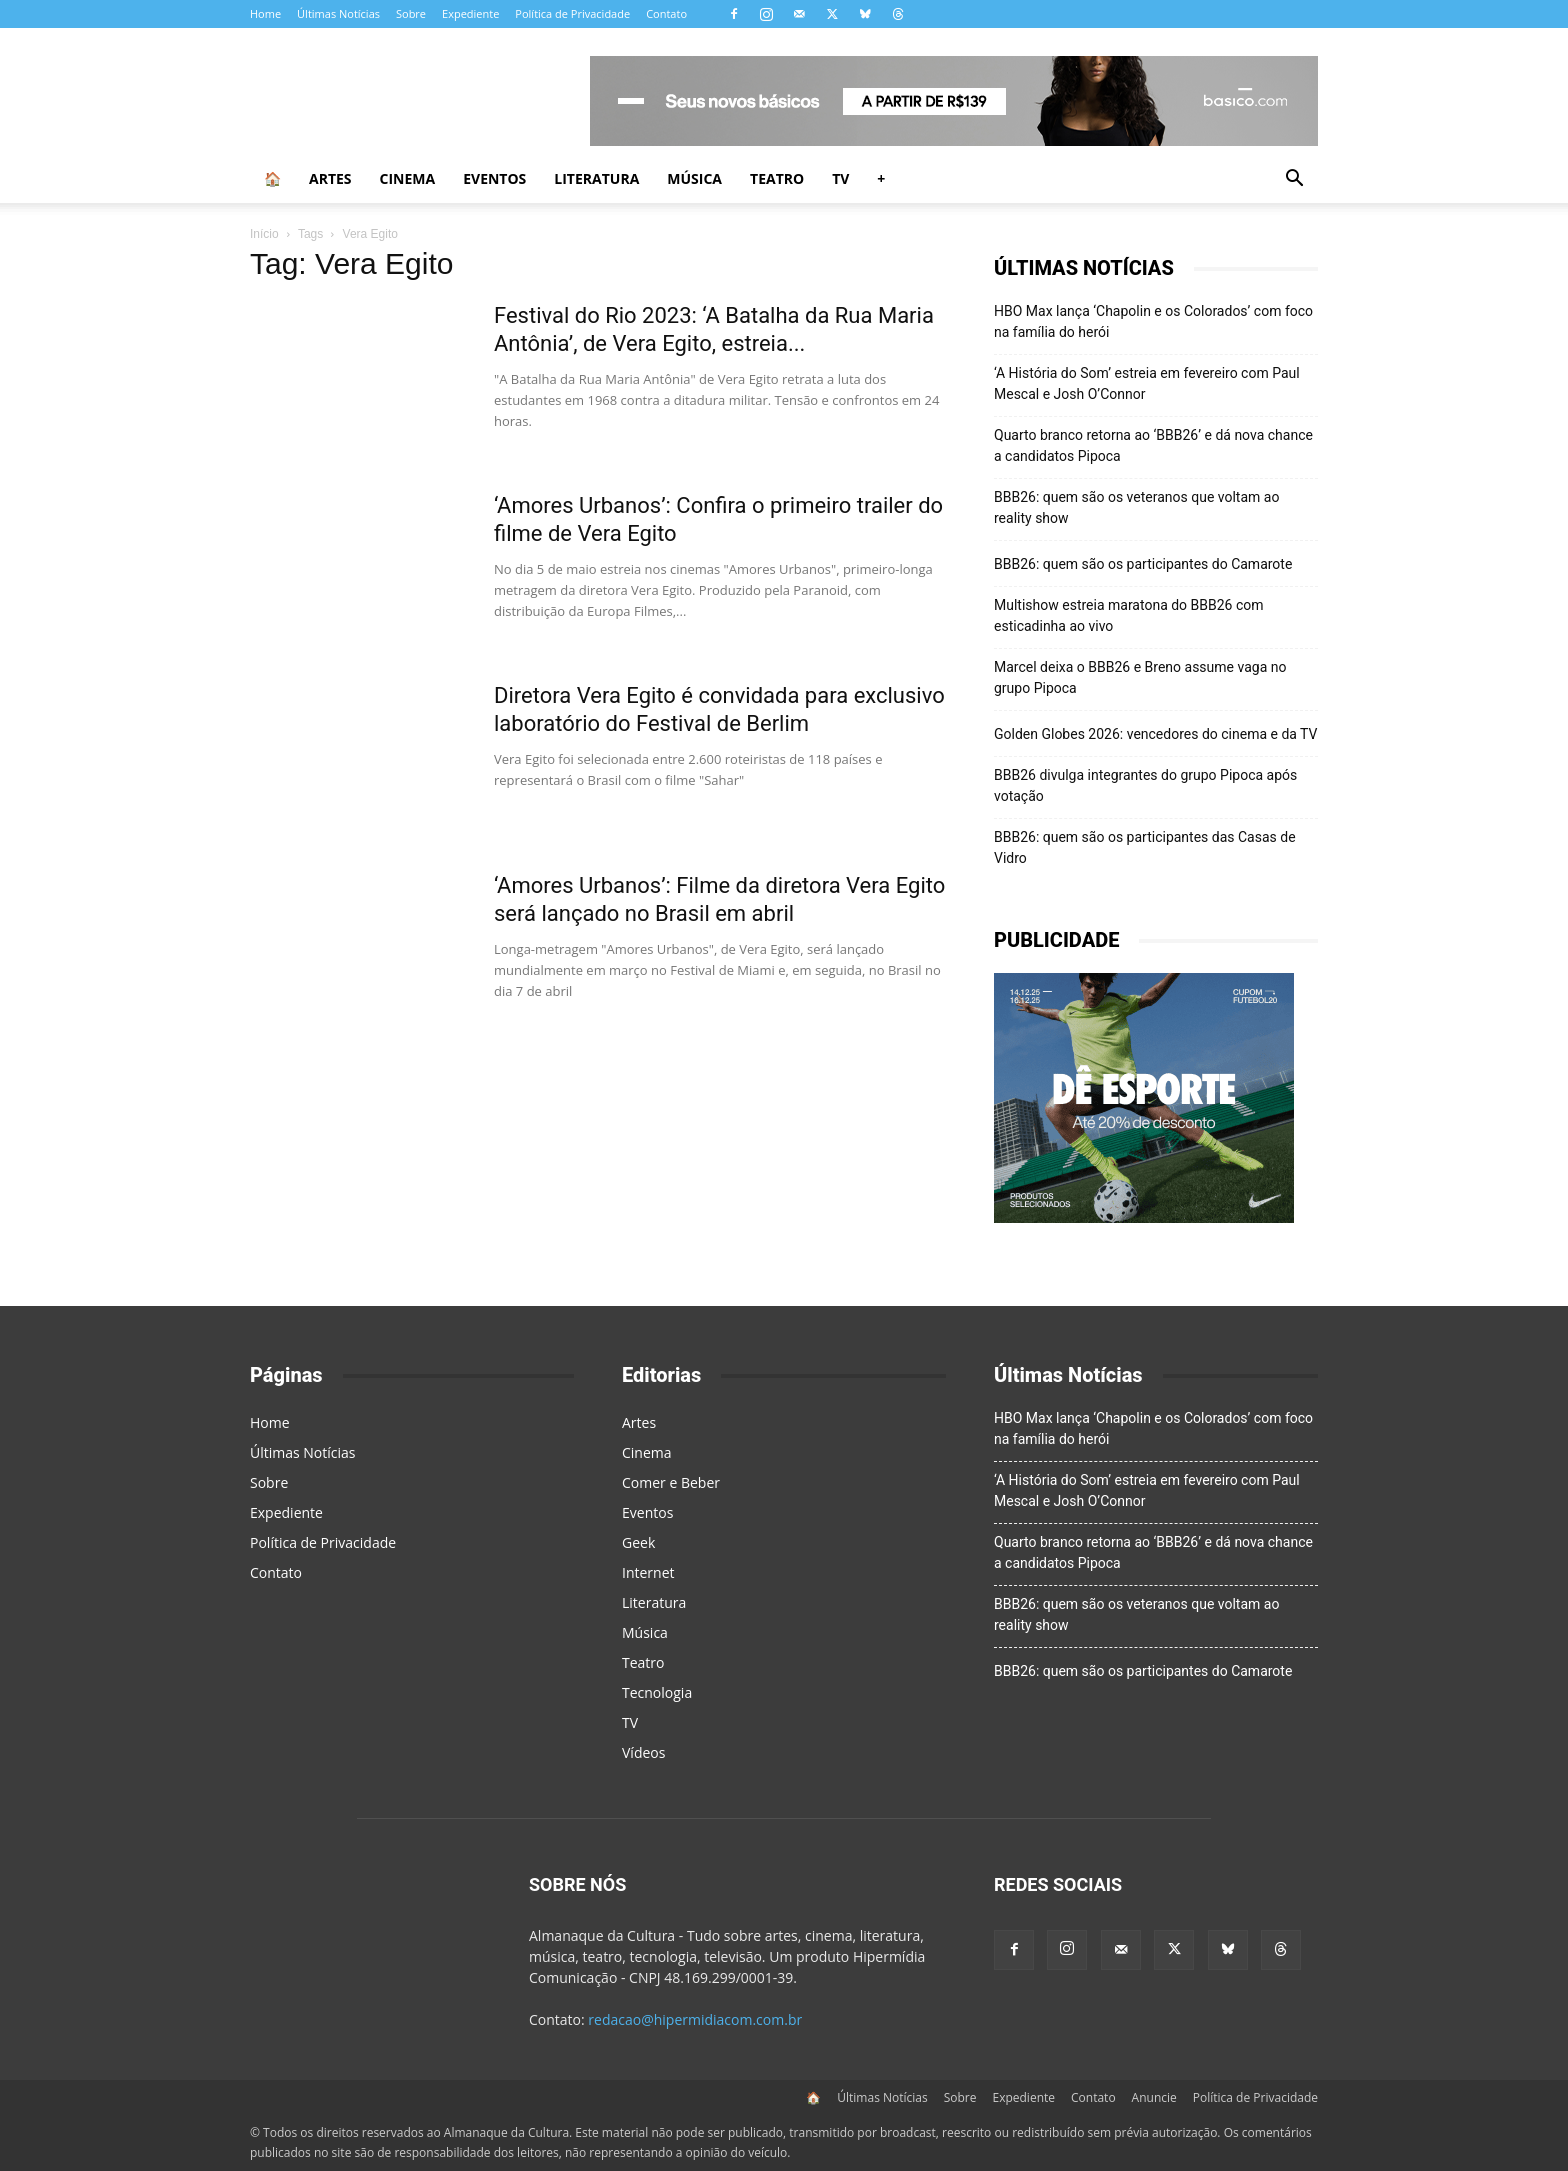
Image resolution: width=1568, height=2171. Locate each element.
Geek (638, 1542)
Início (264, 234)
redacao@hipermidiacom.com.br (695, 2019)
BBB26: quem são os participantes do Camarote (1143, 564)
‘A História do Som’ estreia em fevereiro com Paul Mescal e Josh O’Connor (1147, 383)
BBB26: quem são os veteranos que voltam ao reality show (1136, 507)
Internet (648, 1572)
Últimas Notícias (338, 13)
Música (694, 178)
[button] (1294, 180)
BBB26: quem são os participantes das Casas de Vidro (1145, 847)
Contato (666, 13)
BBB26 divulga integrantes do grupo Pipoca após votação (1145, 785)
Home (265, 13)
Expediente (470, 13)
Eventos (494, 178)
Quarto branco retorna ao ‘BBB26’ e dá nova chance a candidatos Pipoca (1153, 445)
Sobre (411, 13)
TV (840, 178)
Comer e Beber (671, 1482)
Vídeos (643, 1752)
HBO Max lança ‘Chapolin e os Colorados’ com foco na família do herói (1153, 321)
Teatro (777, 178)
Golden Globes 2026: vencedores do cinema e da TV (1156, 734)
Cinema (408, 178)
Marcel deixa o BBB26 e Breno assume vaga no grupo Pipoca (1140, 677)
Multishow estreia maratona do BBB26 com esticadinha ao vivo (1129, 615)
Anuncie (1154, 2097)
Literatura (596, 178)
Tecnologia (657, 1692)
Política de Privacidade (572, 13)
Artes (330, 178)
